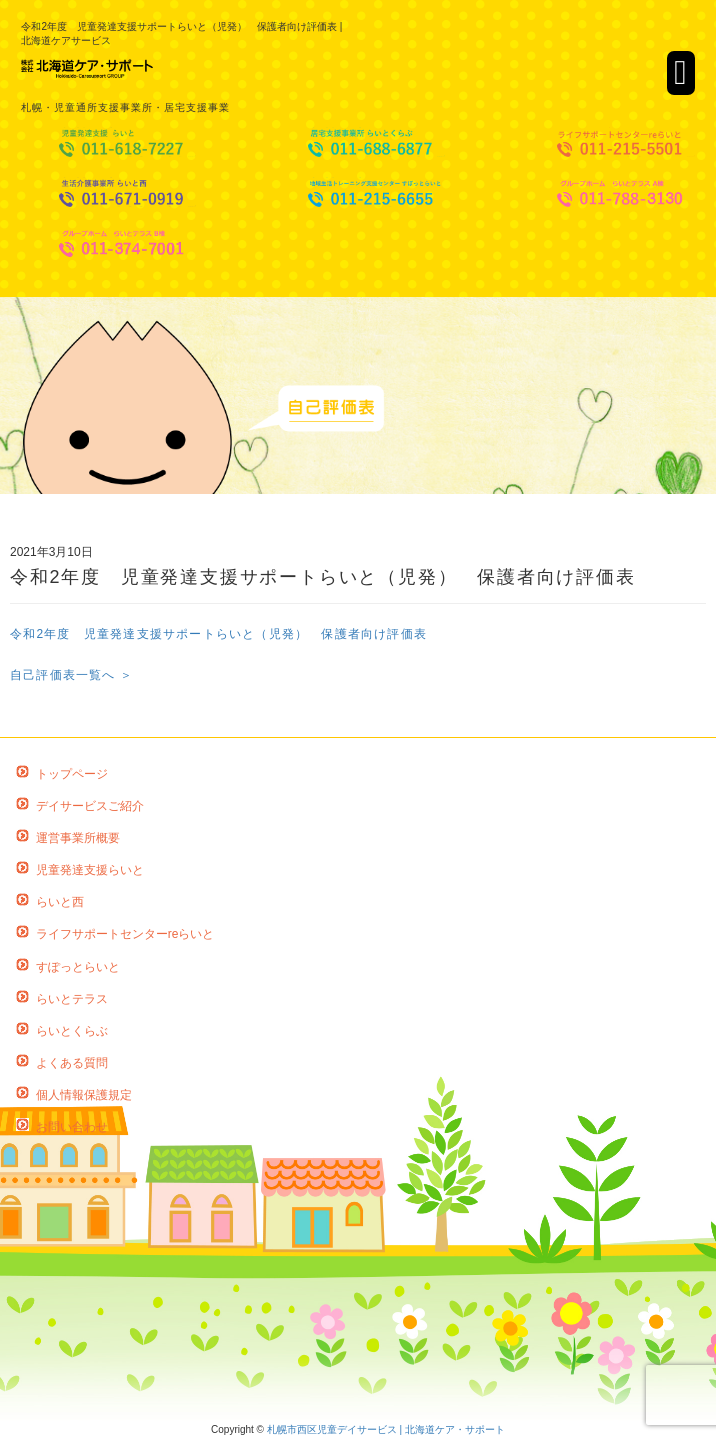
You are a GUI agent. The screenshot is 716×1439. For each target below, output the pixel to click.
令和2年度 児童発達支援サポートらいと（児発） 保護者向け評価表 (218, 634)
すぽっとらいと (78, 967)
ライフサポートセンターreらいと (125, 934)
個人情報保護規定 (84, 1095)
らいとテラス (72, 999)
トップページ (72, 774)
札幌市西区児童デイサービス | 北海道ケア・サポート (386, 1429)
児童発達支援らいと (90, 870)
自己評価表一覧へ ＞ (71, 675)
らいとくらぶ (72, 1031)
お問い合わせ (72, 1127)
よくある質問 (72, 1063)
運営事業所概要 (78, 838)
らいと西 (60, 902)
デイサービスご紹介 (90, 806)
